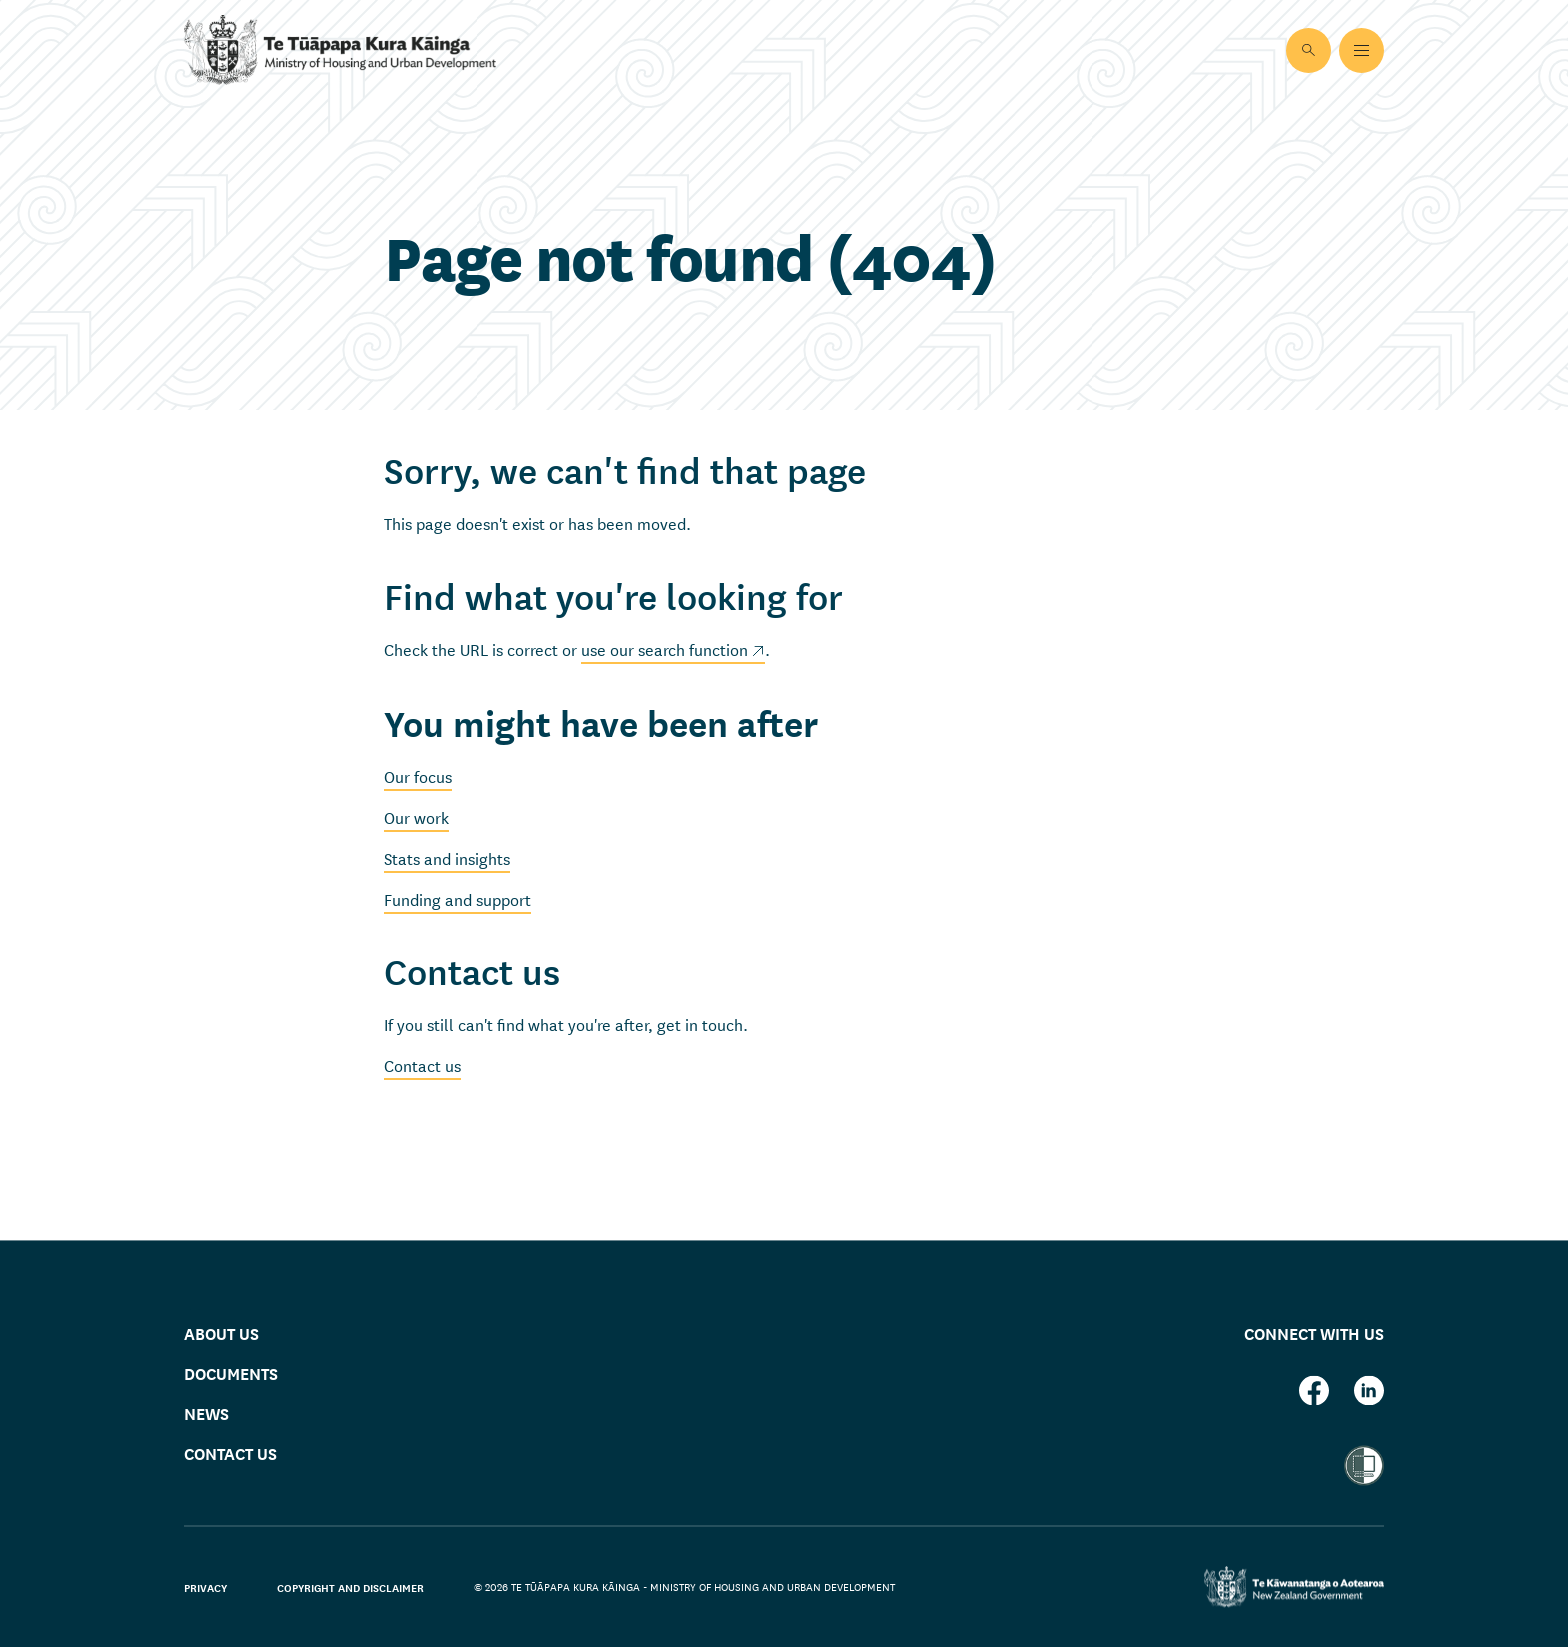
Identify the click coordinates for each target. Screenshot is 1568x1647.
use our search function (664, 648)
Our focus (418, 775)
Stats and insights (447, 857)
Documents (231, 1373)
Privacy (205, 1587)
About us (221, 1332)
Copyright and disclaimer (350, 1587)
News (206, 1413)
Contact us (422, 1064)
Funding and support (457, 898)
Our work (416, 816)
